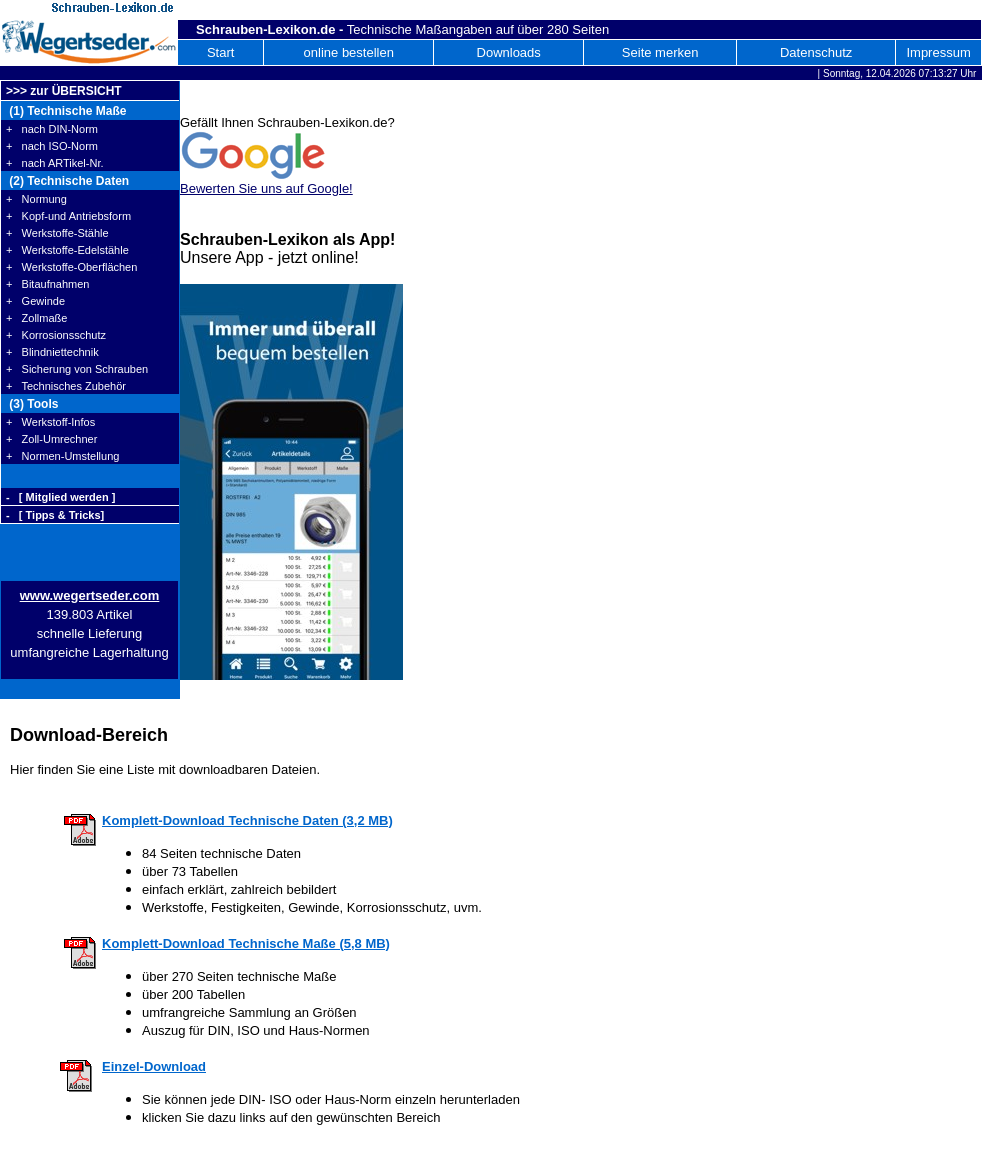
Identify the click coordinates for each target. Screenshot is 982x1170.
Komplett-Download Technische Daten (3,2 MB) (247, 820)
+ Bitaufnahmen (47, 284)
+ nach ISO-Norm (52, 146)
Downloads (509, 52)
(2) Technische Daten (67, 181)
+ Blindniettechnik (52, 352)
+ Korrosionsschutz (56, 335)
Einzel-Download (154, 1066)
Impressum (938, 52)
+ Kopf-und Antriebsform (68, 216)
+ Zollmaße (36, 318)
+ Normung (36, 199)
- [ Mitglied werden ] (60, 497)
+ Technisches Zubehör (66, 386)
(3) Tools (32, 404)
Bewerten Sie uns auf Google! (266, 188)
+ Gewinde (35, 301)
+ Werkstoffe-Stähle (57, 233)
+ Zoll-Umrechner (51, 439)
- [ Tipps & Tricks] (55, 515)
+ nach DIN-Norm (52, 129)
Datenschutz (816, 52)
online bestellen (349, 52)
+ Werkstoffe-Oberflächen (71, 267)
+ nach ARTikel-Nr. (55, 163)
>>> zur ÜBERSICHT (64, 91)
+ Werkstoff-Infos (50, 422)
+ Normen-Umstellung (62, 456)
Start (220, 52)
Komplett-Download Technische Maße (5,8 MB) (246, 943)
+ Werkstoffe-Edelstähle (67, 250)
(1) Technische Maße (66, 111)
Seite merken (660, 52)
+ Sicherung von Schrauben (77, 369)
